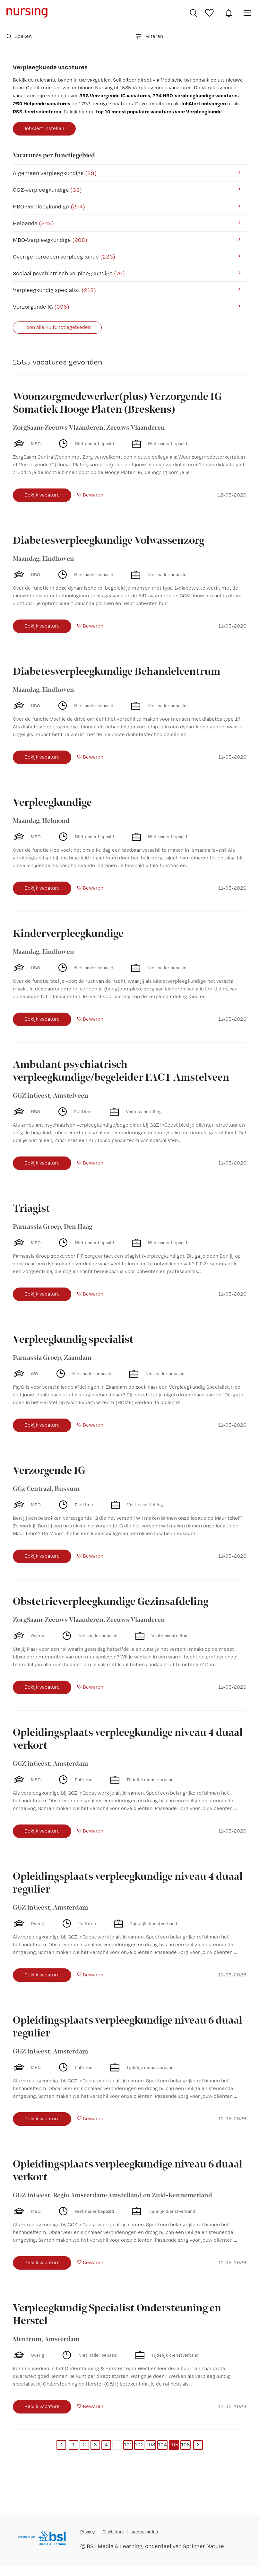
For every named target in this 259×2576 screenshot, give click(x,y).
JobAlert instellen (44, 128)
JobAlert (228, 13)
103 (150, 2444)
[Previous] (61, 2445)
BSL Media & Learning (114, 2546)
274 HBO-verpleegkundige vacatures (195, 95)
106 (185, 2444)
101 (128, 2444)
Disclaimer (113, 2531)
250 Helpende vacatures (41, 103)
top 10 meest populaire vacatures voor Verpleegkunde (159, 111)
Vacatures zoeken (193, 13)
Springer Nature (203, 2546)
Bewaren (93, 495)
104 (162, 2444)
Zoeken (19, 36)
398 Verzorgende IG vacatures (114, 95)
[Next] (198, 2445)
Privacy (87, 2531)
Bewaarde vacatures (210, 13)
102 (139, 2444)
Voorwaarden (145, 2531)
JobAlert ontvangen (203, 103)
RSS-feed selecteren (37, 111)
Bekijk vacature (42, 495)
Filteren (148, 36)
